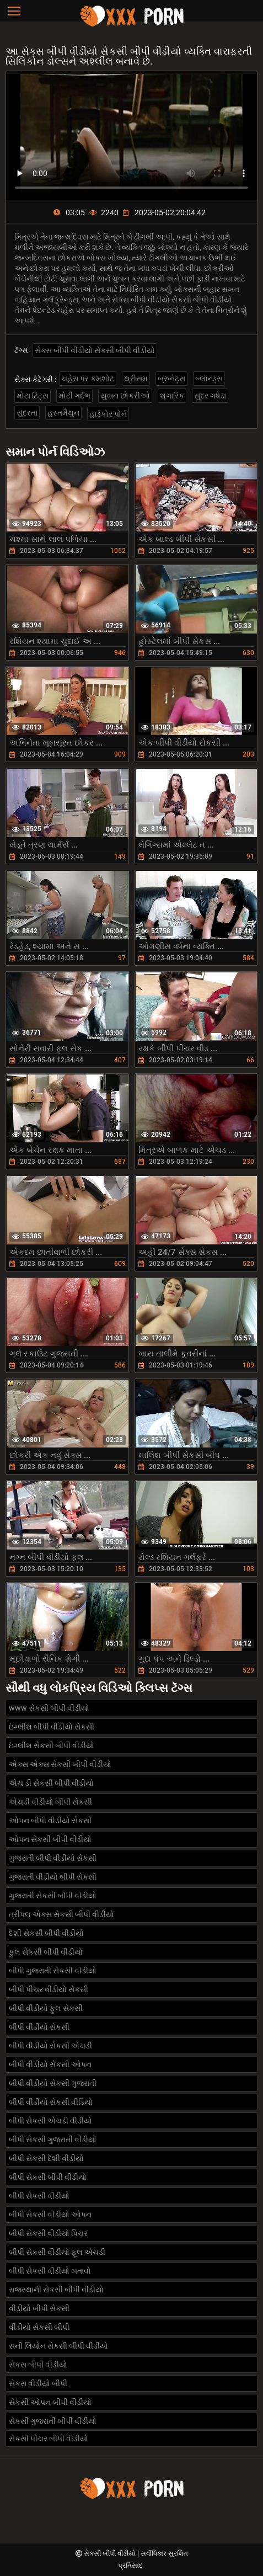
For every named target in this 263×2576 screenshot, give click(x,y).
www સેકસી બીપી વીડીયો (49, 1708)
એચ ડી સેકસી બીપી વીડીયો (51, 1783)
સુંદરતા (27, 412)
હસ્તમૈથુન (63, 412)
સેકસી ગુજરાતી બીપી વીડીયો (52, 2421)
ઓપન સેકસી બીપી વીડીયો (50, 1839)
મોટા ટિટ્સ (33, 395)
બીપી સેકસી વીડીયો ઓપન (50, 2214)
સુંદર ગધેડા (210, 395)
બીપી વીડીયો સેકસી (39, 2027)
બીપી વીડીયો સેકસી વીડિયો (51, 2102)
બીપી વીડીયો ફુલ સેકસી (46, 2008)
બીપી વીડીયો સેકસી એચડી (50, 2045)
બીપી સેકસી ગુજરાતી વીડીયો (52, 2139)
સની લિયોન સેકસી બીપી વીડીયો (58, 2345)
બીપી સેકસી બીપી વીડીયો (48, 2177)
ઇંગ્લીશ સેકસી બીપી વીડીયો (51, 1745)
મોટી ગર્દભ (74, 395)
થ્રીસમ (136, 378)
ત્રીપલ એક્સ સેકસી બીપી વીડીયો (61, 1914)
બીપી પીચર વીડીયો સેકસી (48, 1989)
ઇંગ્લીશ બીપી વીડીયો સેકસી (51, 1726)
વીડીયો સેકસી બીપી (39, 2327)
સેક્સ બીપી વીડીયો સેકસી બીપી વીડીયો (95, 350)
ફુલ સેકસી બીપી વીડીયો (46, 1951)
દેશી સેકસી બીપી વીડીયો (46, 1933)
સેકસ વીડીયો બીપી (38, 2383)
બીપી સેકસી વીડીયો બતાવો (50, 2270)
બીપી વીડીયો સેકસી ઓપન (50, 2064)
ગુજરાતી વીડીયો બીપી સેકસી (52, 1876)
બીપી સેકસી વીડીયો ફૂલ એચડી (57, 2252)
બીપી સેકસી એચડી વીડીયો (50, 2120)
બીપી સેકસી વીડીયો (39, 2195)
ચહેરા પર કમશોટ (87, 378)
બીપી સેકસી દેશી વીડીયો (46, 2158)
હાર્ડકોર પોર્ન (108, 413)
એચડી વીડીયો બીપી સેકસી (50, 1801)
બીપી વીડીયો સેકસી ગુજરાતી (52, 2083)
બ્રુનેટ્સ (171, 378)
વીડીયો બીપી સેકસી (39, 2308)
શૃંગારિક (172, 395)
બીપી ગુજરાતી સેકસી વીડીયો (52, 1970)
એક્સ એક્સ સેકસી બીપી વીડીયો (60, 1764)
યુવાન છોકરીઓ (125, 395)
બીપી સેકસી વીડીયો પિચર (48, 2233)
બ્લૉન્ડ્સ (209, 378)
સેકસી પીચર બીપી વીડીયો (48, 2438)
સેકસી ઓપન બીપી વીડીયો (50, 2402)
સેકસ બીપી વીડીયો (38, 2364)
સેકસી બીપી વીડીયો (110, 2553)
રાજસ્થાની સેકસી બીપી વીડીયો (56, 2289)
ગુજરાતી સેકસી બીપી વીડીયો (52, 1895)
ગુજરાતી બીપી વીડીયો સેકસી (52, 1858)
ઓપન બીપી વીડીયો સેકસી (50, 1820)
